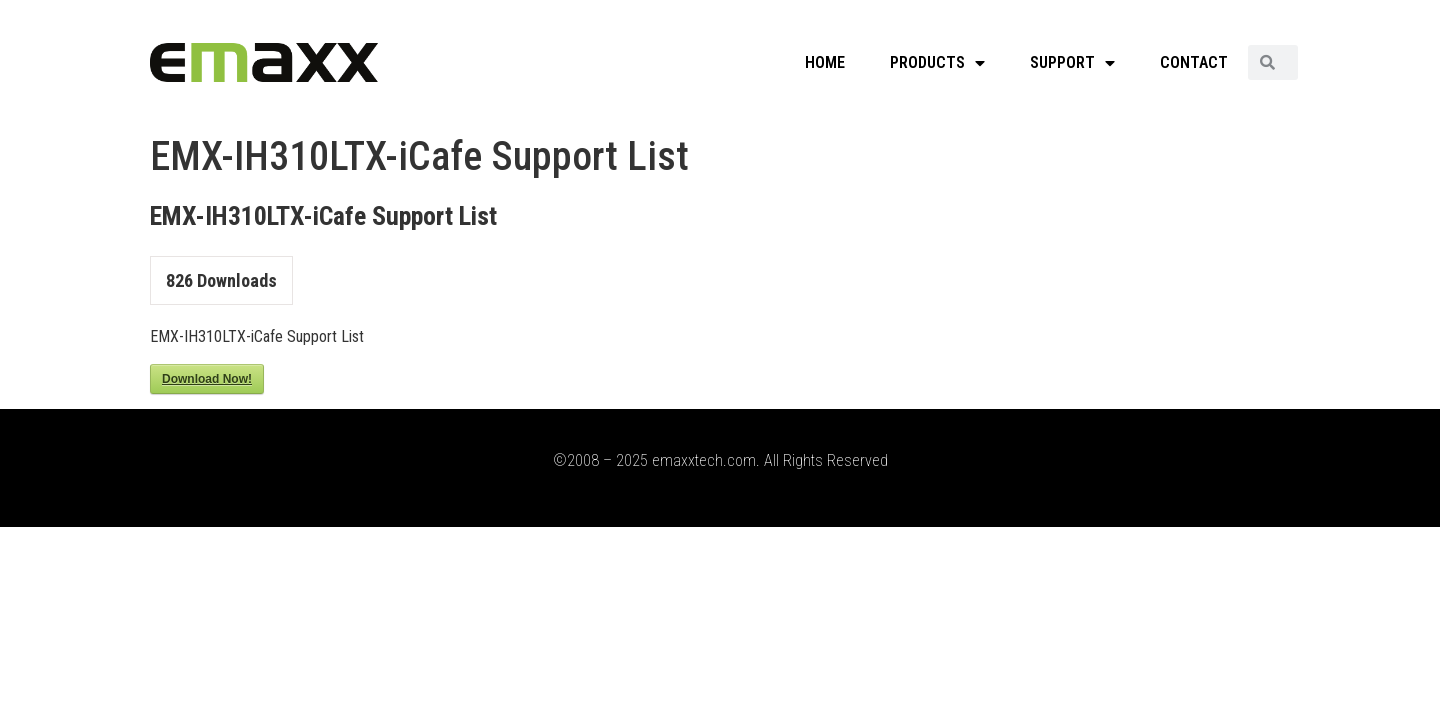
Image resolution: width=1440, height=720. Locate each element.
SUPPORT (1072, 63)
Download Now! (207, 379)
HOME (825, 62)
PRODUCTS (937, 63)
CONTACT (1194, 62)
